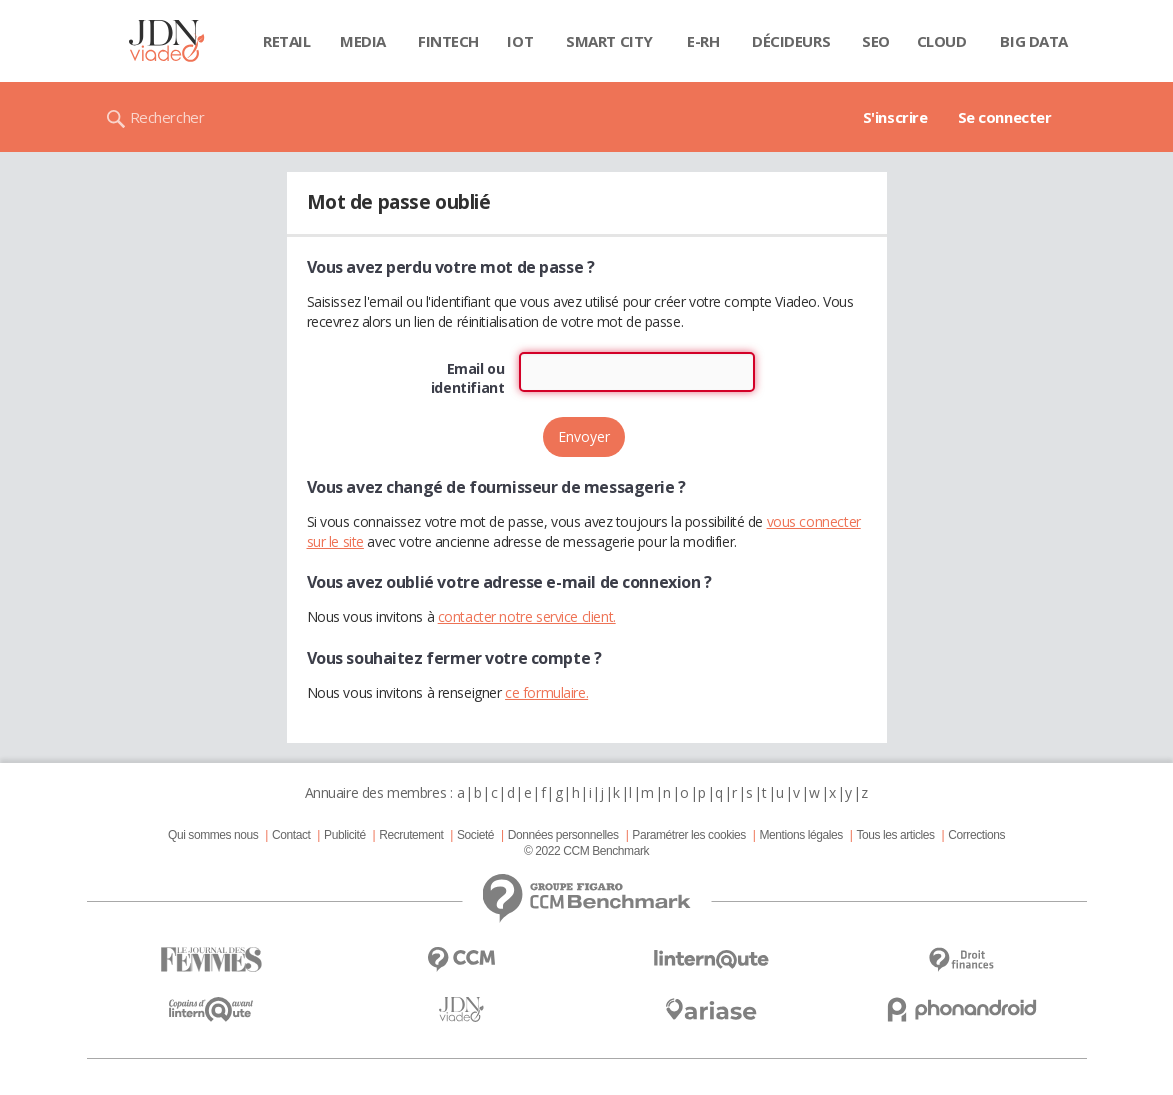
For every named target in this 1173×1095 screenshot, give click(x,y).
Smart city (609, 41)
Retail (286, 41)
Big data (1034, 41)
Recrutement (411, 835)
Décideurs (791, 41)
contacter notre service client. (527, 616)
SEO (876, 41)
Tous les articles (895, 835)
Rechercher (167, 117)
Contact (291, 835)
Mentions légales (800, 835)
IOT (520, 41)
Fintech (448, 41)
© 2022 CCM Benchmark (586, 851)
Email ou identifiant (467, 378)
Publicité (345, 835)
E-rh (703, 41)
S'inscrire (895, 117)
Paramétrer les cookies (688, 835)
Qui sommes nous (213, 835)
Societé (475, 835)
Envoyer (584, 436)
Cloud (942, 41)
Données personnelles (563, 835)
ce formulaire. (546, 692)
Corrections (976, 835)
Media (363, 41)
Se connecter (1005, 117)
